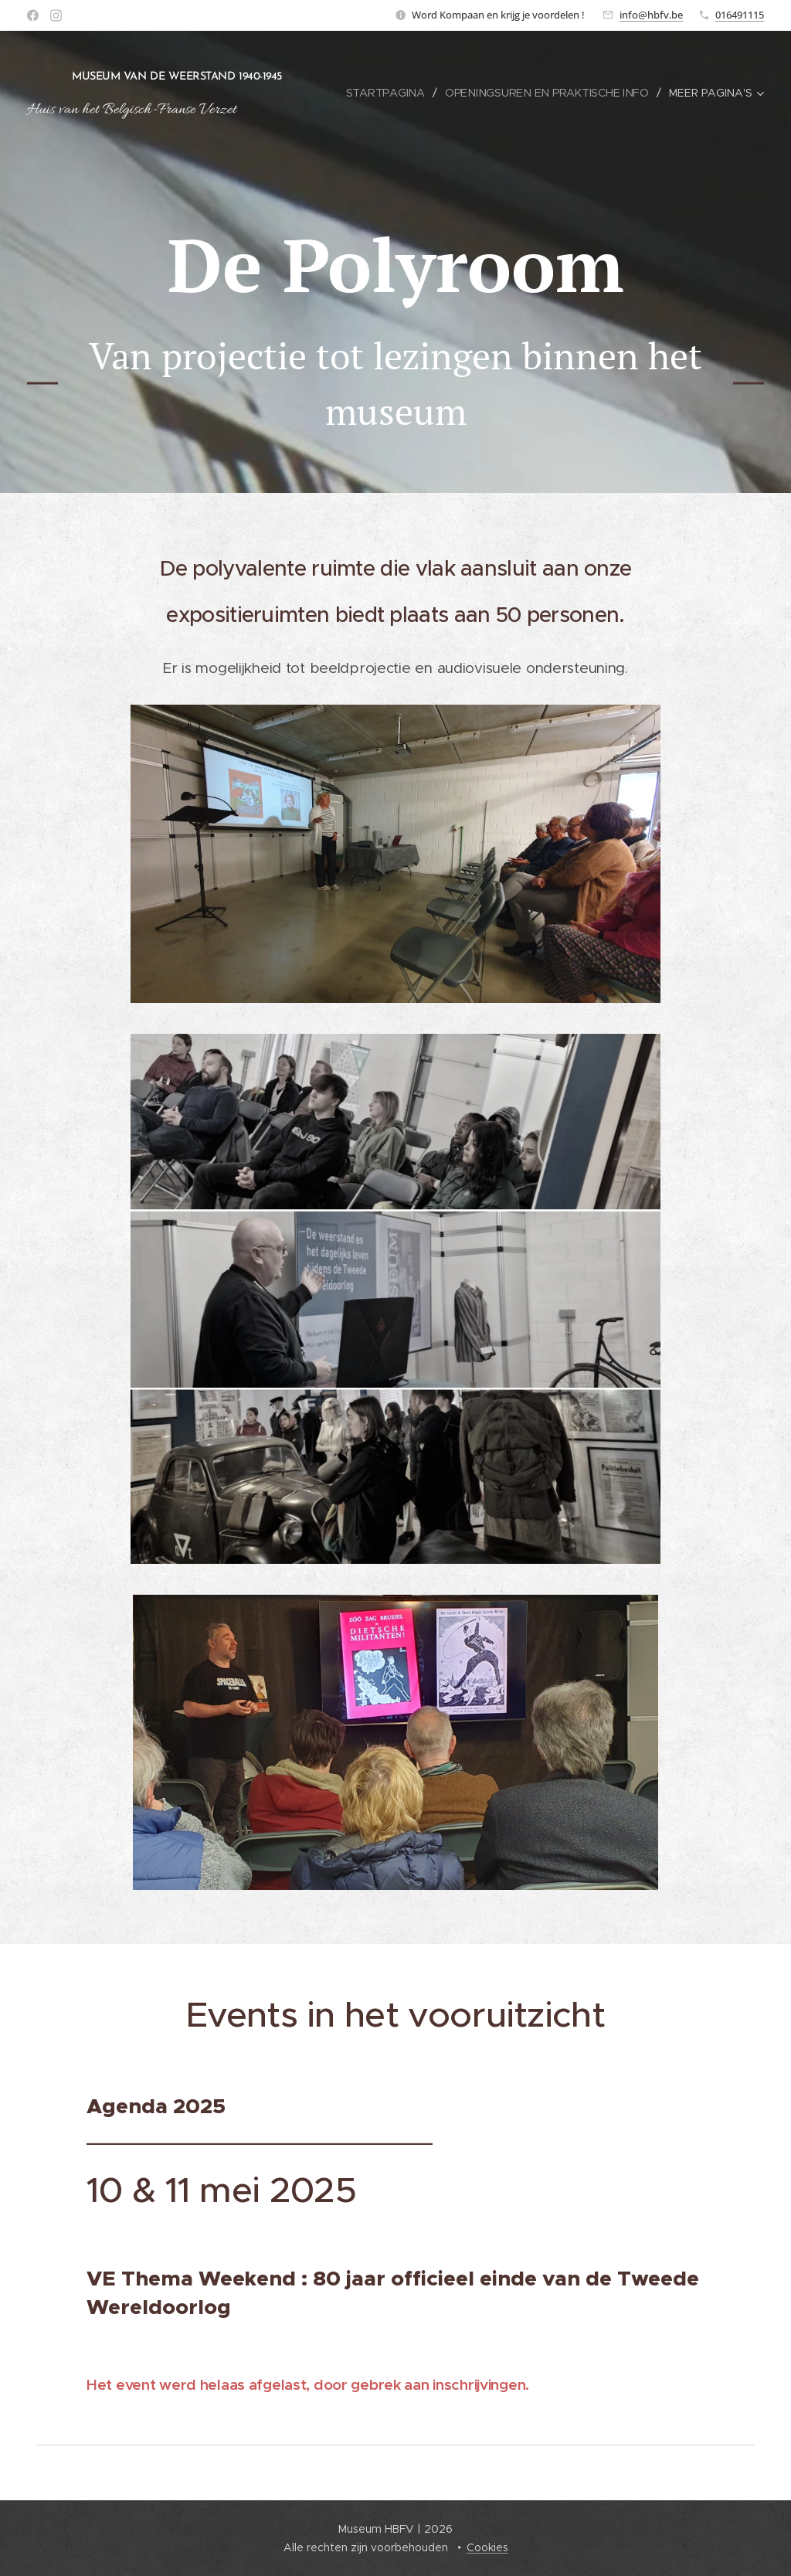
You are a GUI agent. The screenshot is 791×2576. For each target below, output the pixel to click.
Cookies (487, 2547)
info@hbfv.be (651, 15)
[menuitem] (391, 92)
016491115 (739, 15)
